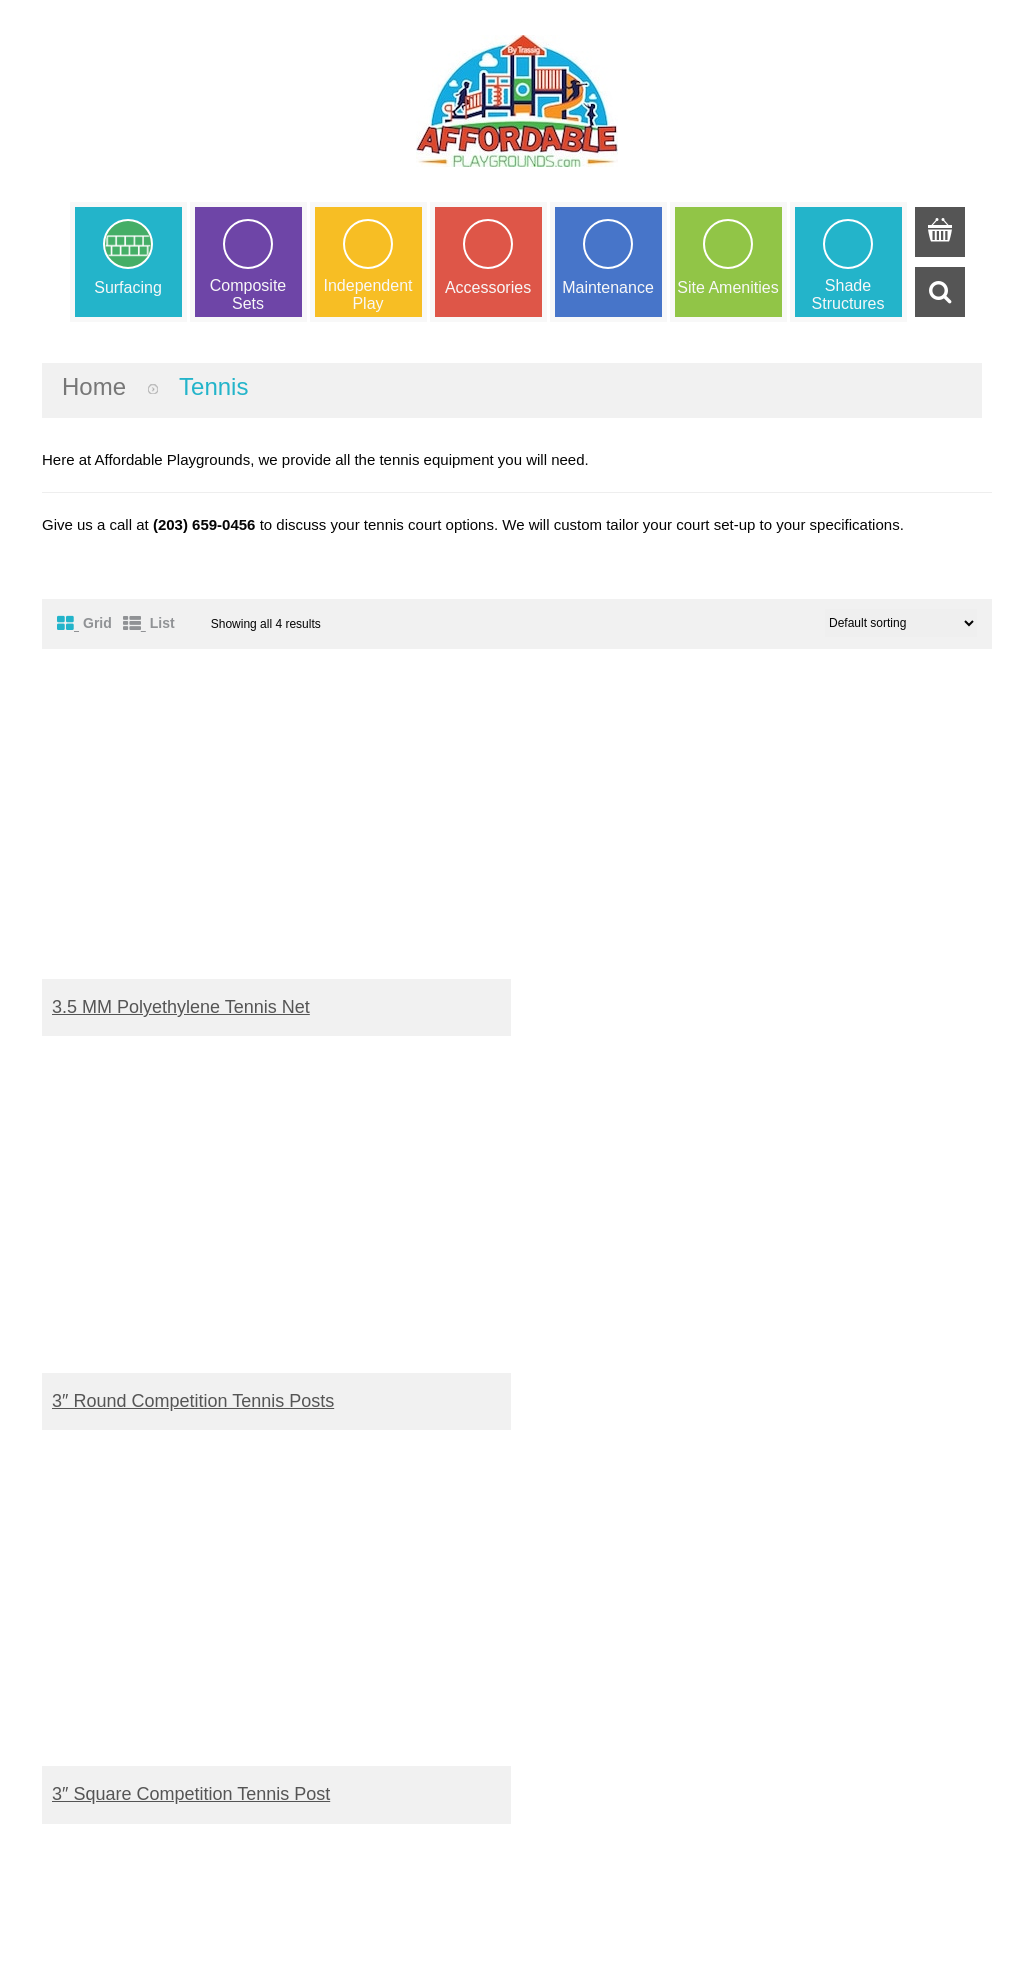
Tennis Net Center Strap (633, 1401)
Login (303, 1677)
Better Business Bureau (849, 1700)
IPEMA (793, 1607)
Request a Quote (341, 1654)
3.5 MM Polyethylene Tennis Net (181, 1007)
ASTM (791, 1631)
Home (94, 386)
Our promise (568, 1677)
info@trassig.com (156, 1850)
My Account (324, 1607)
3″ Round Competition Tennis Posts (678, 1007)
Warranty (557, 1607)
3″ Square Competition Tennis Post (191, 1401)
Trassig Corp (529, 1944)
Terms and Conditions (599, 1654)
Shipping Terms (578, 1631)
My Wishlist (323, 1631)
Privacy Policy (573, 1700)
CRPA (790, 1677)
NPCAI (793, 1654)
